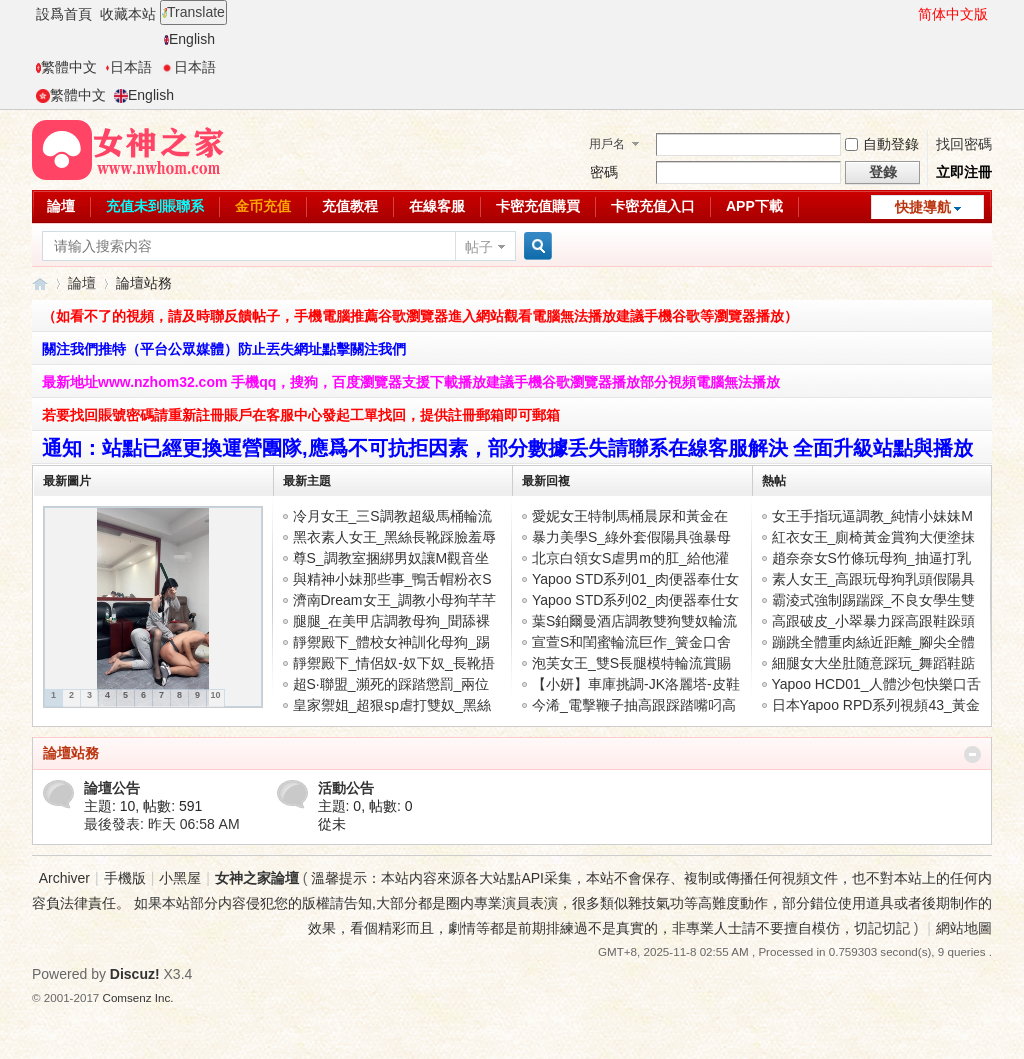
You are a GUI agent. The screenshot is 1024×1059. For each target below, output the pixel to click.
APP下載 (754, 206)
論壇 (61, 206)
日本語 (128, 67)
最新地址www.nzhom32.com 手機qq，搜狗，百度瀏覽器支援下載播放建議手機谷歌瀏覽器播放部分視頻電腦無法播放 (411, 382)
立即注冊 (964, 172)
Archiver (64, 878)
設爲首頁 (64, 14)
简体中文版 (953, 14)
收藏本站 (128, 14)
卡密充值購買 (538, 206)
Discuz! (135, 974)
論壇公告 (112, 788)
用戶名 (607, 144)
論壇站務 (71, 753)
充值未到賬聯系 (155, 206)
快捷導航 (923, 207)
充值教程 (350, 206)
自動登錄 (882, 144)
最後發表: (162, 824)
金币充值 (263, 206)
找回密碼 (964, 144)
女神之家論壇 (40, 283)
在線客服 (437, 206)
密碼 (604, 172)
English (189, 39)
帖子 (479, 247)
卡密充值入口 (653, 206)
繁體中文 (66, 67)
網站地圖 (964, 928)
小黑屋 (180, 878)
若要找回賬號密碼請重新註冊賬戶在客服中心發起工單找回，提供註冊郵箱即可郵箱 (301, 415)
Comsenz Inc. (138, 997)
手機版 (125, 878)
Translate (193, 12)
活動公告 (346, 788)
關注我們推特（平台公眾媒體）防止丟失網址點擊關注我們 (224, 349)
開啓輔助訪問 (909, 14)
